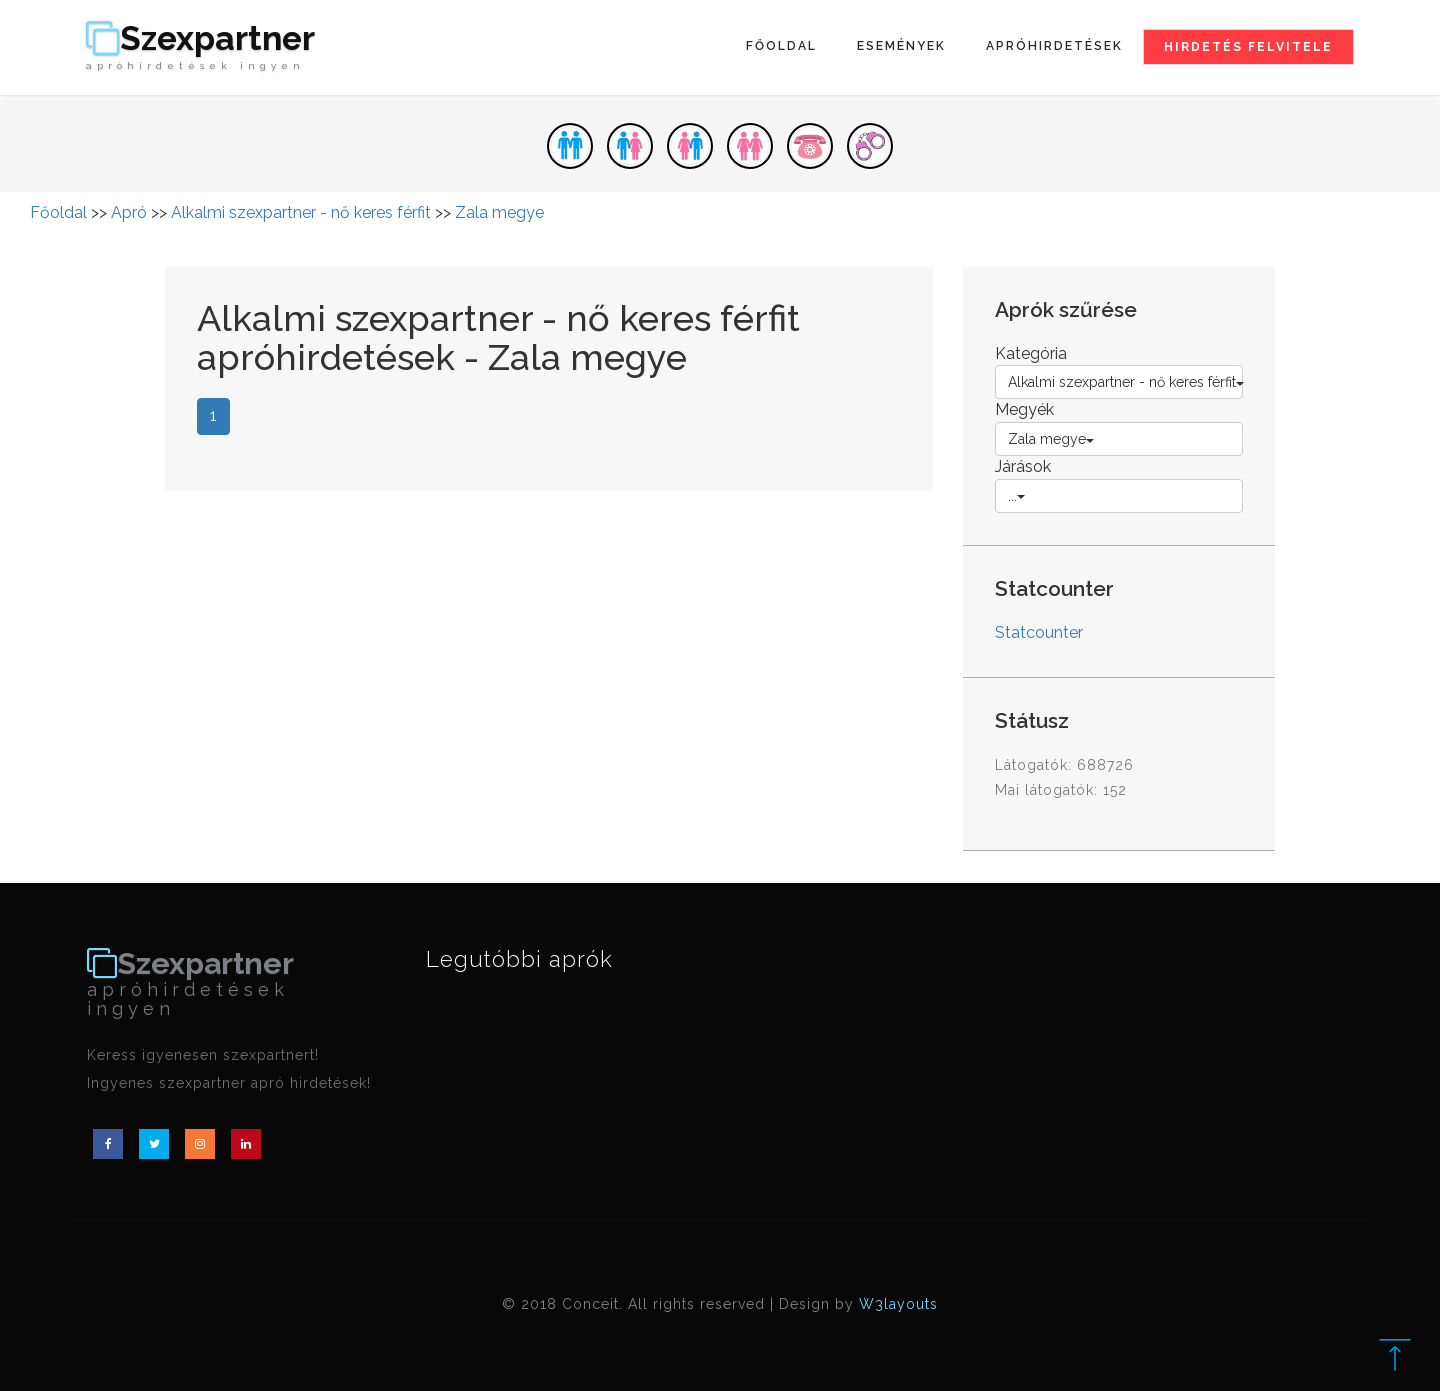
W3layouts (898, 1304)
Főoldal (781, 46)
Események (901, 46)
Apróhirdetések (1054, 46)
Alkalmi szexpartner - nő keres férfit (301, 212)
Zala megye (499, 212)
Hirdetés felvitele (1248, 47)
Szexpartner (200, 47)
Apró (129, 212)
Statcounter (1039, 632)
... (1016, 496)
